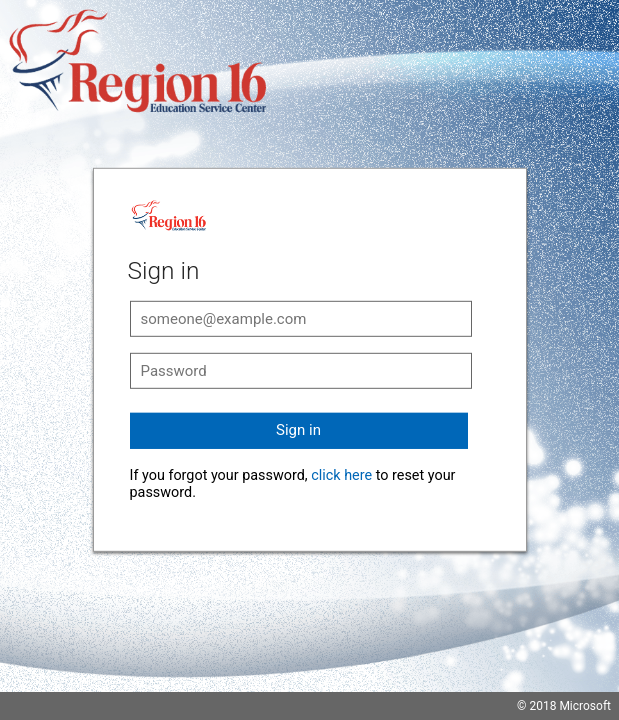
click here (341, 475)
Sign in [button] (298, 430)
